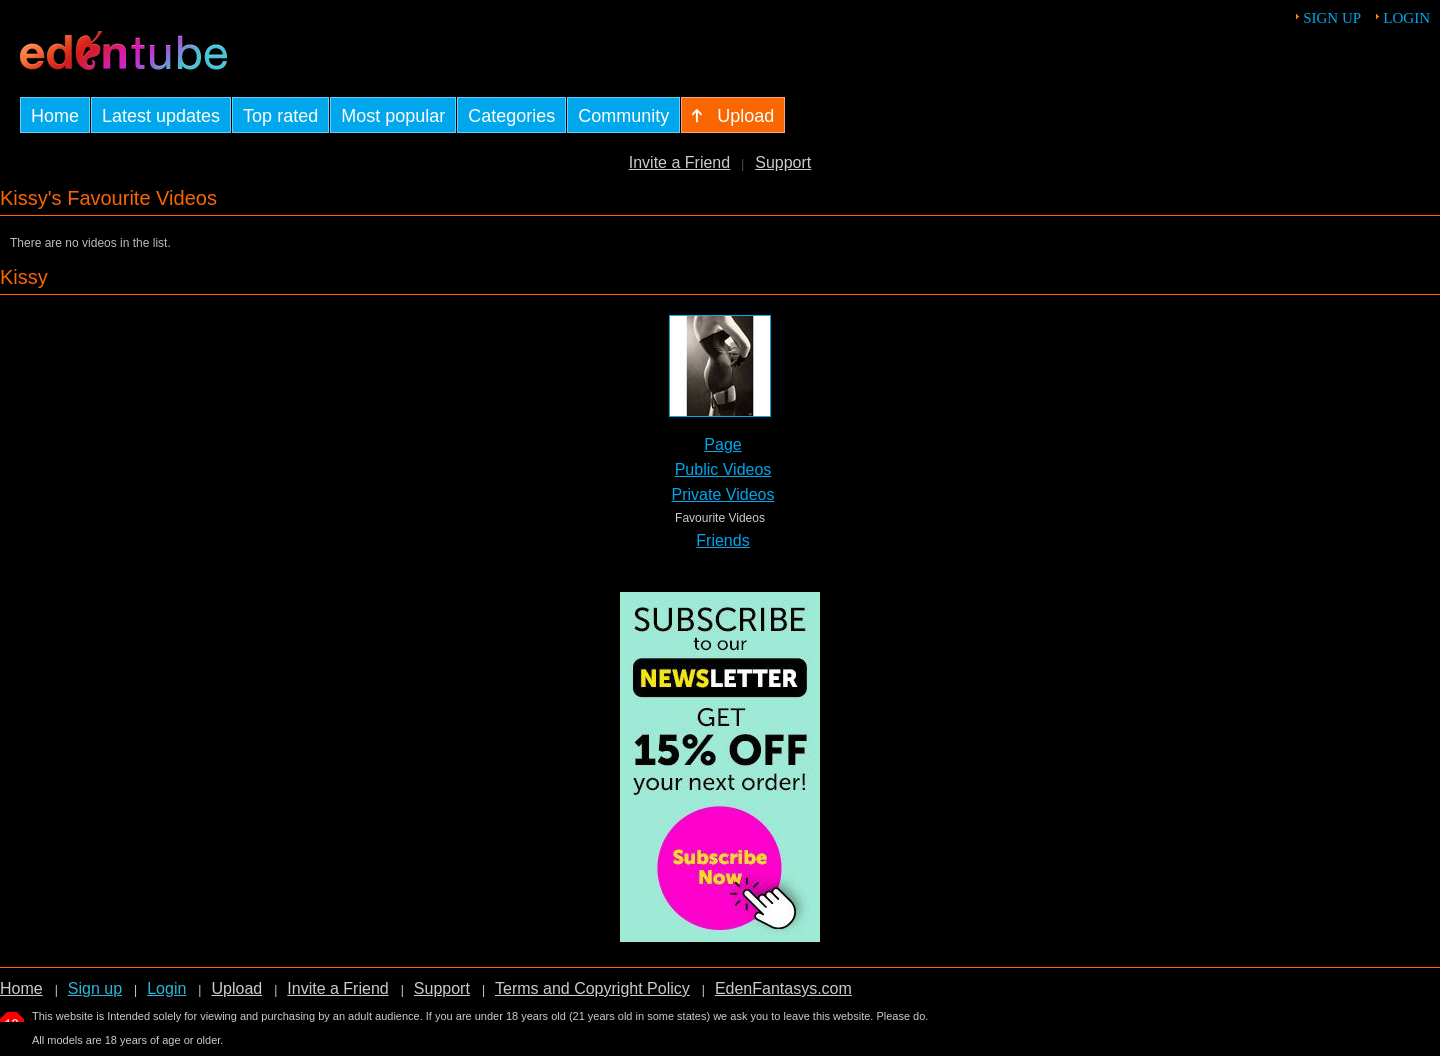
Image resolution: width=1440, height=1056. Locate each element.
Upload (236, 988)
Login (1406, 18)
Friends (722, 540)
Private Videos (723, 494)
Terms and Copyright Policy (592, 988)
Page (722, 444)
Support (783, 162)
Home (21, 988)
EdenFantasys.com (783, 988)
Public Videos (723, 469)
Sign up (1332, 18)
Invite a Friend (679, 162)
